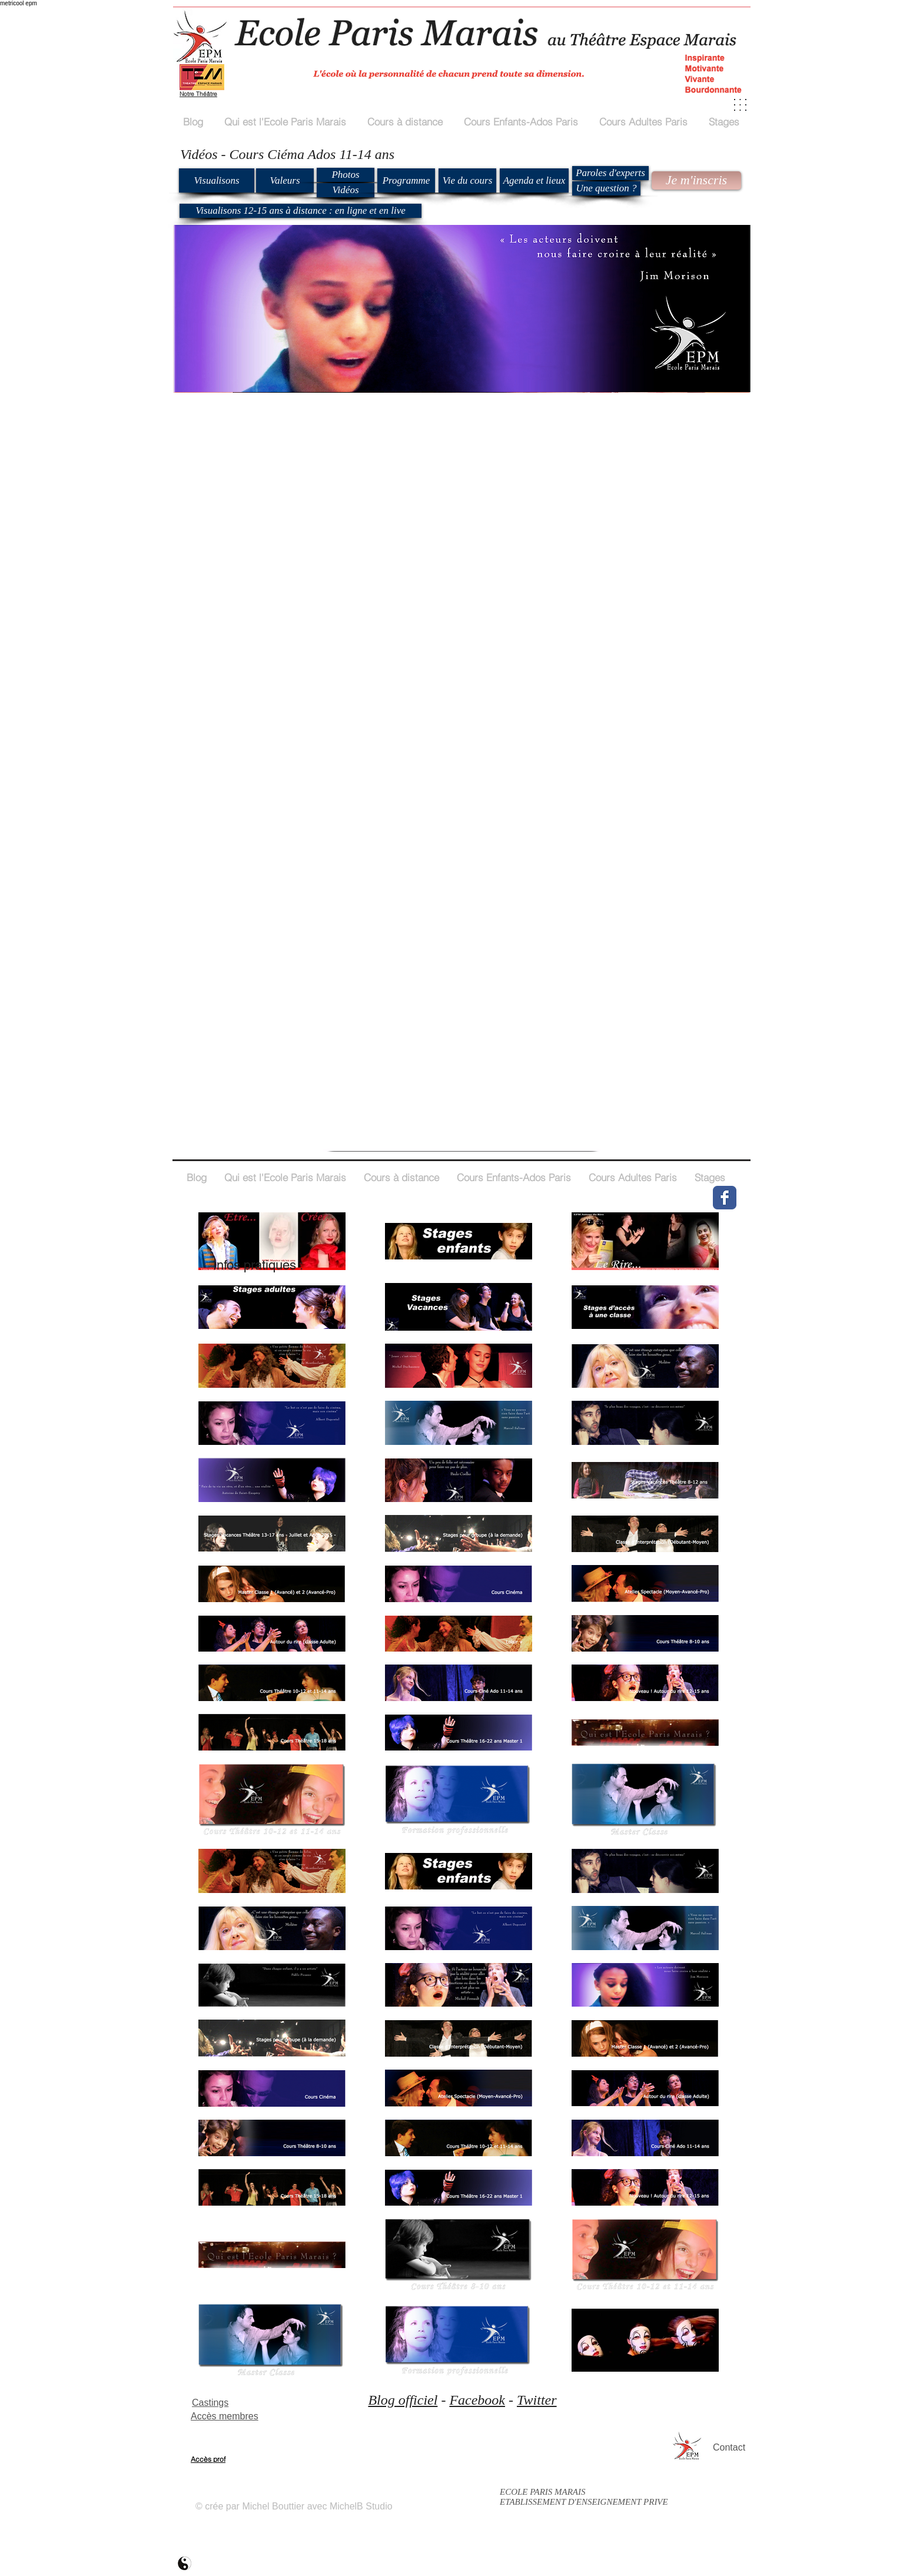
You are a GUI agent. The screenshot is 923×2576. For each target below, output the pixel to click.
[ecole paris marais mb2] (184, 2563)
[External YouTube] (314, 529)
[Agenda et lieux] (534, 180)
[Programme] (406, 180)
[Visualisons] (216, 180)
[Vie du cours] (467, 180)
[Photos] (345, 175)
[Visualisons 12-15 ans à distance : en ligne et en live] (300, 211)
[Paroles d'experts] (610, 173)
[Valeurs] (285, 180)
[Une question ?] (606, 188)
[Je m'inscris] (696, 180)
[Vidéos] (345, 190)
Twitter (537, 2400)
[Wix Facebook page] (724, 1197)
